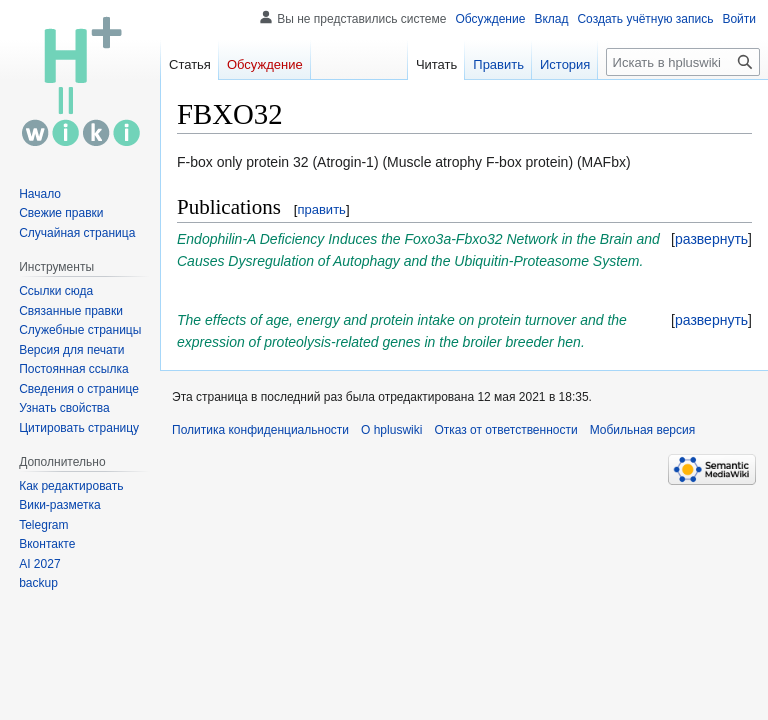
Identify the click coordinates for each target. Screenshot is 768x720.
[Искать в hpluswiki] (683, 62)
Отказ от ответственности (505, 430)
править (321, 209)
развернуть (711, 239)
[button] (711, 239)
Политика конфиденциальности (260, 430)
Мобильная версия (643, 430)
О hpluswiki (391, 430)
